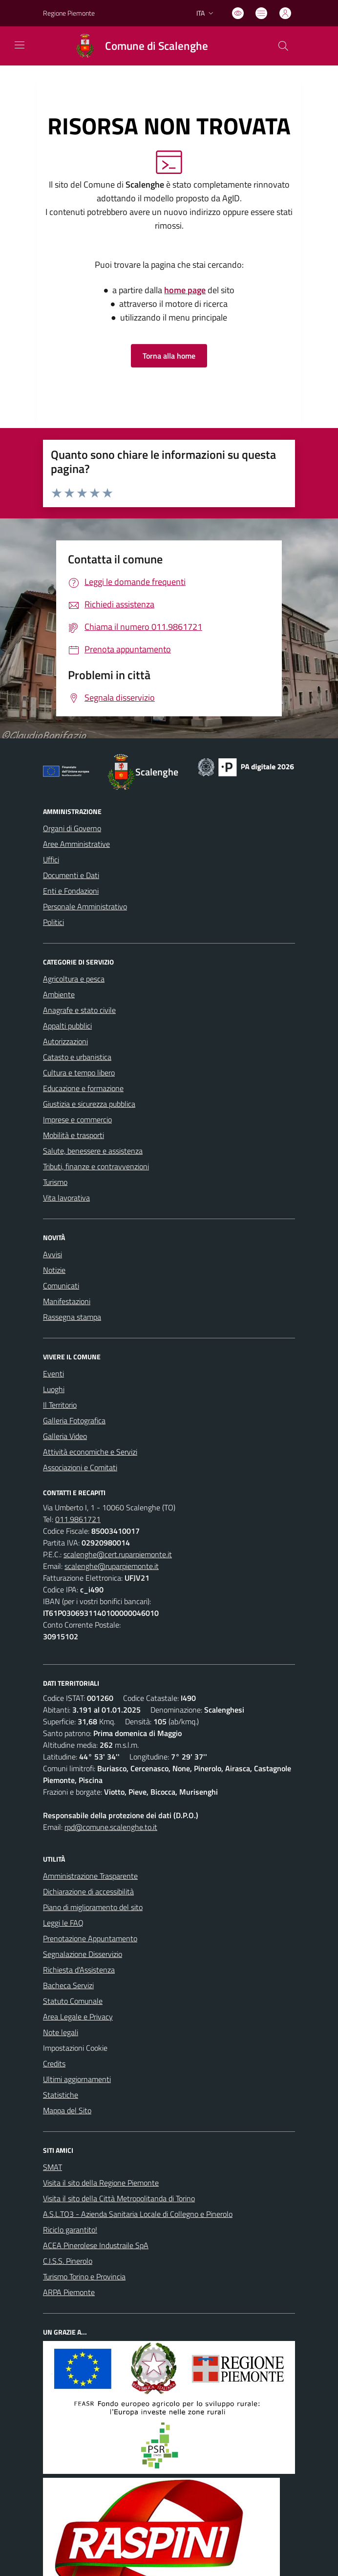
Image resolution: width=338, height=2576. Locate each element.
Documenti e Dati (71, 875)
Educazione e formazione (83, 1088)
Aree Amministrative (76, 844)
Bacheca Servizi (68, 1985)
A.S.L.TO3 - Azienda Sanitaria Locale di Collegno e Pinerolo (137, 2214)
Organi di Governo (72, 828)
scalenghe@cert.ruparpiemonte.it (117, 1554)
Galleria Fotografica (74, 1420)
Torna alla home (169, 356)
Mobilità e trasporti (73, 1135)
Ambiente (59, 994)
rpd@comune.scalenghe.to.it (110, 1827)
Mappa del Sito (67, 2110)
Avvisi (52, 1254)
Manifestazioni (66, 1301)
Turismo (55, 1182)
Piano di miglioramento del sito (93, 1907)
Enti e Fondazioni (71, 891)
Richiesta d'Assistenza (79, 1969)
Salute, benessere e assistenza (93, 1151)
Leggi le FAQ (63, 1923)
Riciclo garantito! (70, 2229)
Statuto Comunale (73, 2001)
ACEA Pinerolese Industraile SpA (95, 2245)
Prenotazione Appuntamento (90, 1938)
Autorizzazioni (65, 1041)
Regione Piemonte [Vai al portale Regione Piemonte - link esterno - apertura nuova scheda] (69, 13)
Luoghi (53, 1389)
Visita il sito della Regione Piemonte (101, 2183)
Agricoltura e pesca (74, 979)
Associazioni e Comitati (80, 1467)
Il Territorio (60, 1405)
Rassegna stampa (72, 1317)
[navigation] (19, 45)
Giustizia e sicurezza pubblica (89, 1104)
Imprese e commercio (77, 1119)
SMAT (52, 2167)
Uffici (51, 859)
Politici (53, 922)
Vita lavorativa (66, 1197)
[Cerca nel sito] (283, 46)
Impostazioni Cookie (75, 2048)
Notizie (54, 1270)
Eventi (53, 1373)
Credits (54, 2063)
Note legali (60, 2032)
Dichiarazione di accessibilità (88, 1891)
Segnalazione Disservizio (82, 1954)
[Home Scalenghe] (136, 46)
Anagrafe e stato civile (79, 1010)
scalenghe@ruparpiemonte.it (111, 1566)
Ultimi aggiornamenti (77, 2079)
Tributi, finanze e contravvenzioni (96, 1166)
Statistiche (60, 2095)
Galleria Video (65, 1436)
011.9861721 (78, 1519)
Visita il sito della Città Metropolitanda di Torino (119, 2198)
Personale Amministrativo (85, 906)
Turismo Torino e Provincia (84, 2276)
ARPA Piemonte (69, 2292)
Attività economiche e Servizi (90, 1452)
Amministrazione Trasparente (90, 1876)
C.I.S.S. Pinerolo (67, 2261)
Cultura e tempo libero (79, 1072)
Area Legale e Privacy (78, 2016)
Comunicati (61, 1285)
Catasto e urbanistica (77, 1057)
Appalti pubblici (67, 1025)
